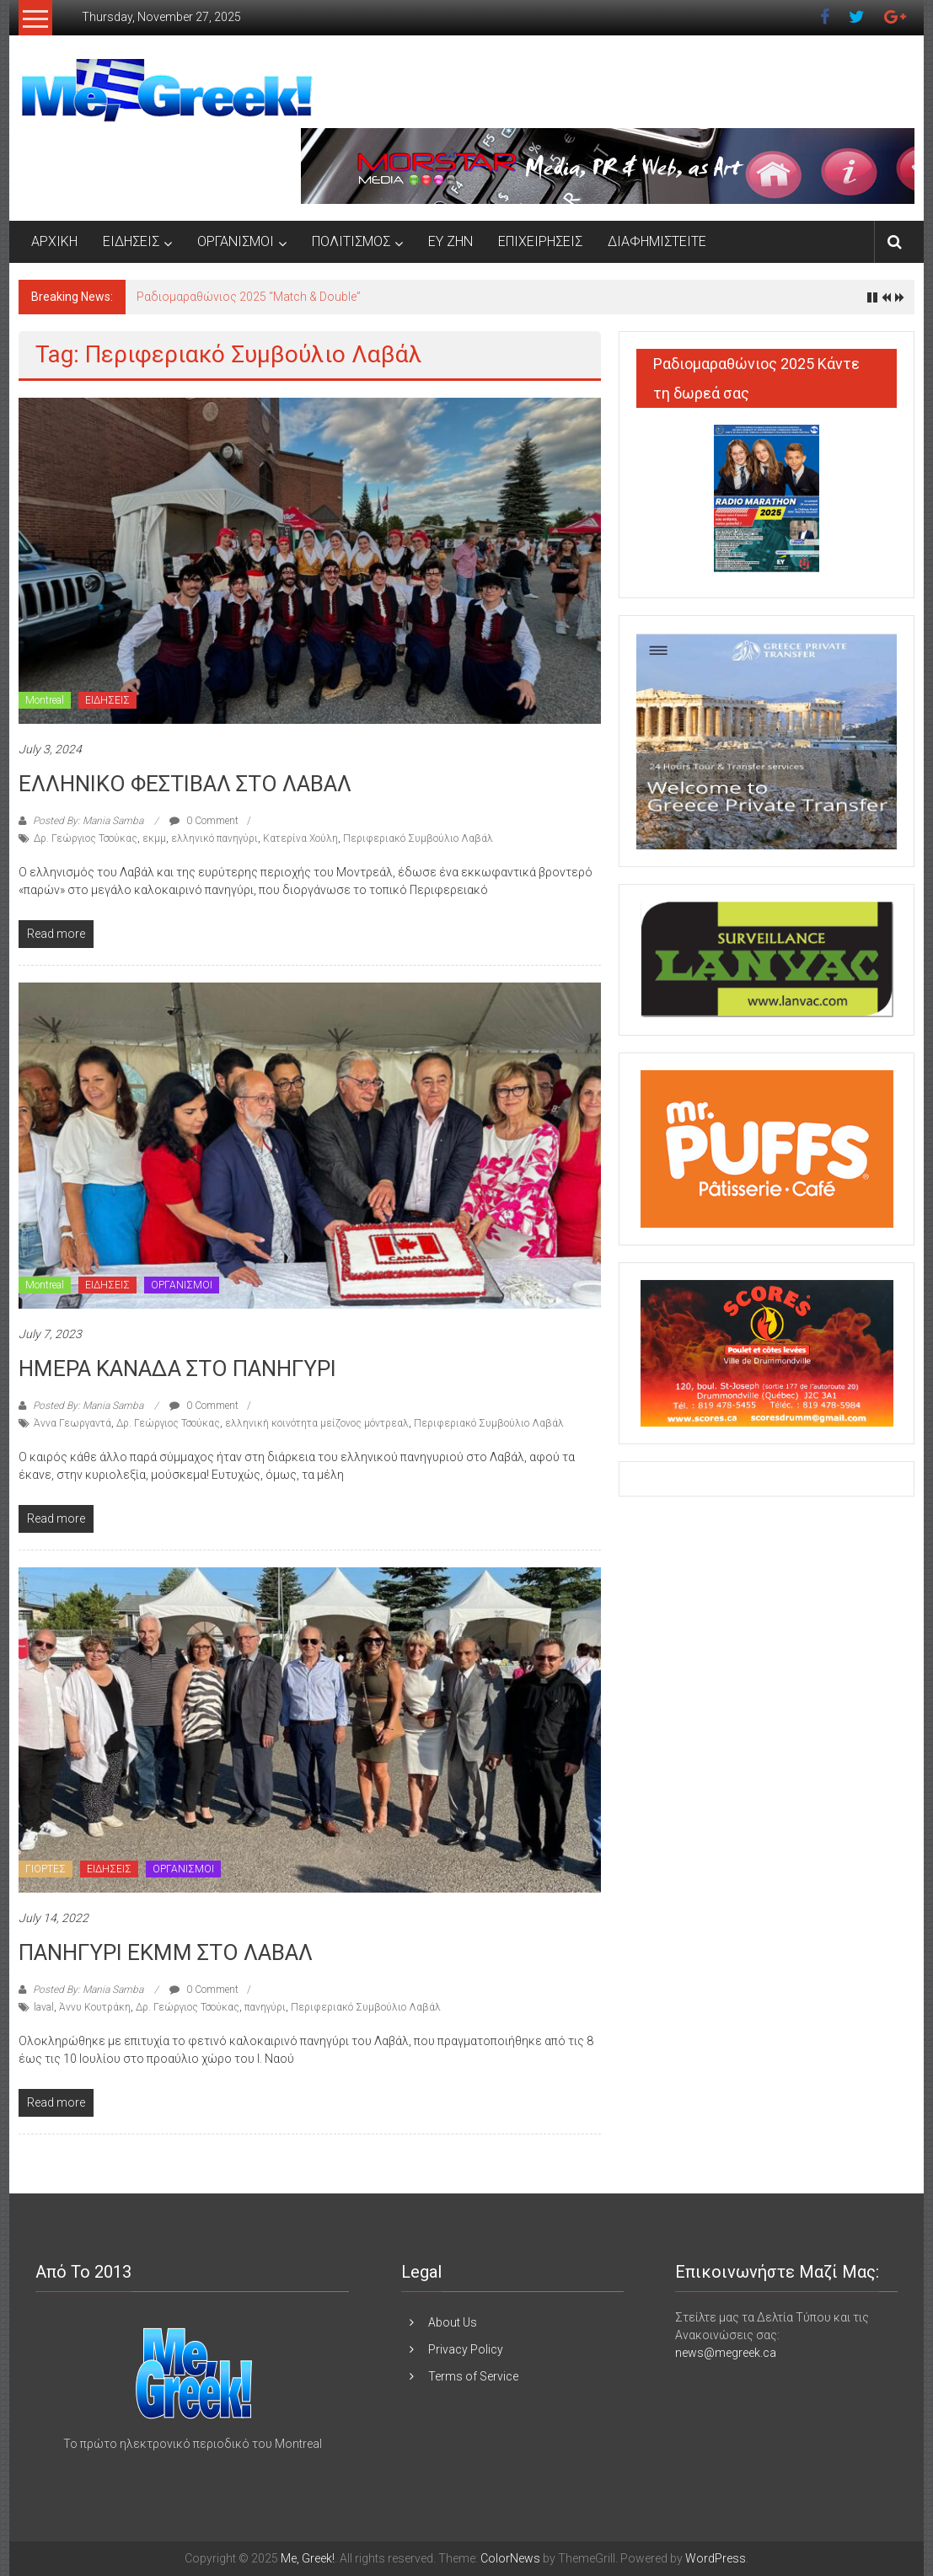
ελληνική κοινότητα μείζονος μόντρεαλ (317, 1423)
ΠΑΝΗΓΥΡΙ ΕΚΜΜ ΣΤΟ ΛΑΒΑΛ (166, 1952)
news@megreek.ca (725, 2352)
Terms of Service (473, 2376)
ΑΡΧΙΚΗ (54, 241)
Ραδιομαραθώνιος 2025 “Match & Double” (249, 296)
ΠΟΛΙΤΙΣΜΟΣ (351, 241)
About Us (452, 2322)
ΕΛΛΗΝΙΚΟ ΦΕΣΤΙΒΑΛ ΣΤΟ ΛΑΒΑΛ (185, 783)
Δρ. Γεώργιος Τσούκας (85, 838)
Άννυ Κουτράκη (95, 2007)
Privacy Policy (465, 2349)
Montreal (44, 700)
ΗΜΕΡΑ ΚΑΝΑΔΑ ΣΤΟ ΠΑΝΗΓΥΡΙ (177, 1368)
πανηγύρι (265, 2007)
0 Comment (204, 821)
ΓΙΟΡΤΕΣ (45, 1869)
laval (44, 2007)
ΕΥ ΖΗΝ (450, 241)
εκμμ (154, 838)
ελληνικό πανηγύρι (214, 838)
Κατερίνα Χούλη (300, 838)
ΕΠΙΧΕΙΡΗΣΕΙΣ (540, 241)
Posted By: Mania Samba (88, 821)
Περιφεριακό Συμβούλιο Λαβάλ (418, 838)
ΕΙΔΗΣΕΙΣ (131, 241)
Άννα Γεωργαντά (72, 1423)
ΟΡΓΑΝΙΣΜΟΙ (235, 241)
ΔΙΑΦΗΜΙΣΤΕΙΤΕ (657, 241)
